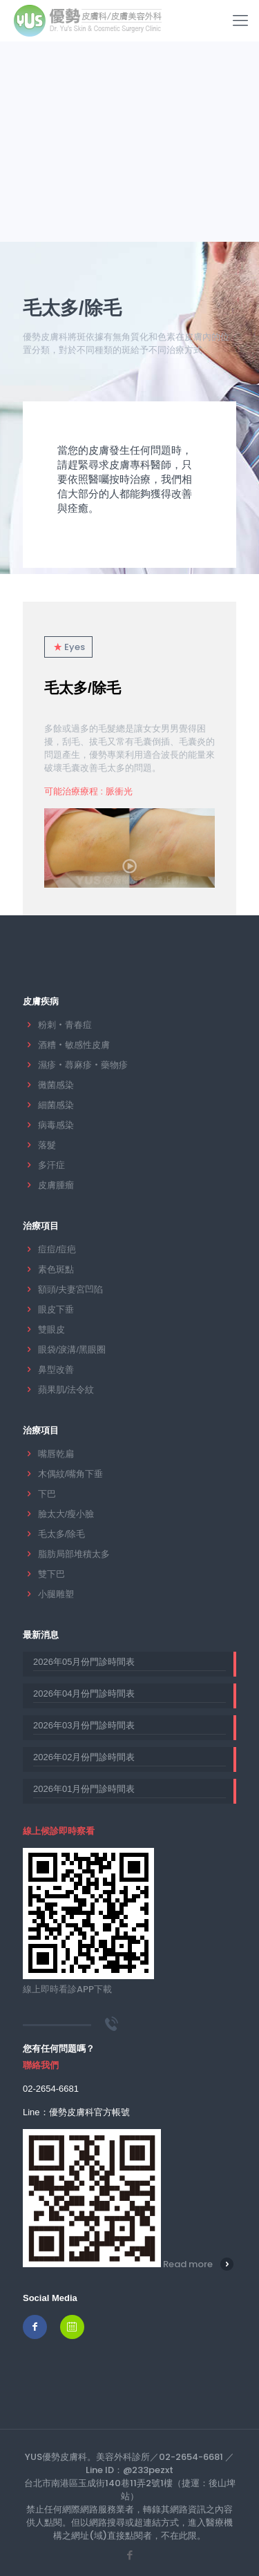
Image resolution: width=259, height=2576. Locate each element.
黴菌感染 (56, 1085)
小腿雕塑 (56, 1594)
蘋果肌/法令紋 (66, 1389)
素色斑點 (56, 1269)
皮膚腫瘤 (56, 1185)
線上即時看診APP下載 (67, 1989)
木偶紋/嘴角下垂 (71, 1474)
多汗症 (51, 1165)
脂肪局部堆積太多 (74, 1554)
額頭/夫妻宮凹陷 (71, 1289)
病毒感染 (56, 1125)
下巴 (47, 1494)
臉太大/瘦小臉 (66, 1514)
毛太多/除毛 (82, 688)
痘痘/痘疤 (57, 1249)
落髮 (47, 1145)
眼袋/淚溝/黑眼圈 (72, 1349)
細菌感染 (56, 1105)
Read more (188, 2264)
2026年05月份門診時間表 (84, 1662)
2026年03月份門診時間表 (84, 1725)
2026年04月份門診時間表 (84, 1693)
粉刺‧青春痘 (65, 1025)
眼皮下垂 (56, 1309)
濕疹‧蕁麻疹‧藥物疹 (83, 1065)
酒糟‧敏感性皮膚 (74, 1045)
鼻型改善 (56, 1369)
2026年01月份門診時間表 (84, 1789)
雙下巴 (51, 1574)
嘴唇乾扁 (56, 1454)
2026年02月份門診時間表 (84, 1757)
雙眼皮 (51, 1329)
